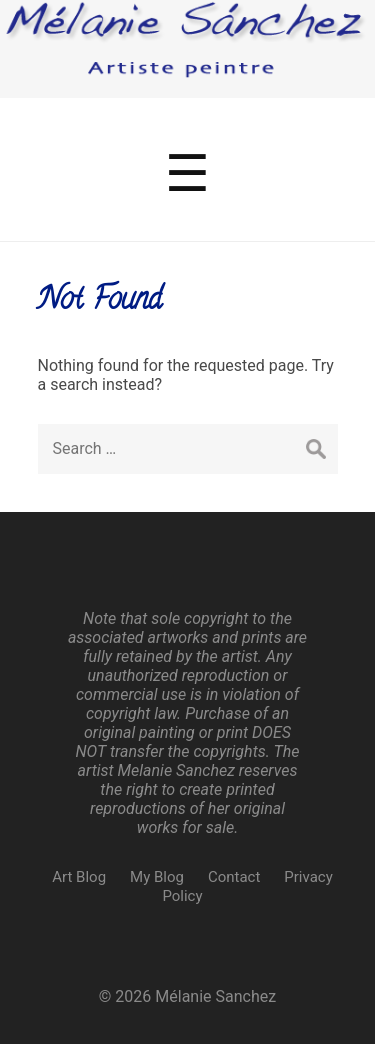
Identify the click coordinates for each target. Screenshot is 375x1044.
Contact (234, 877)
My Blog (157, 877)
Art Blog (79, 877)
